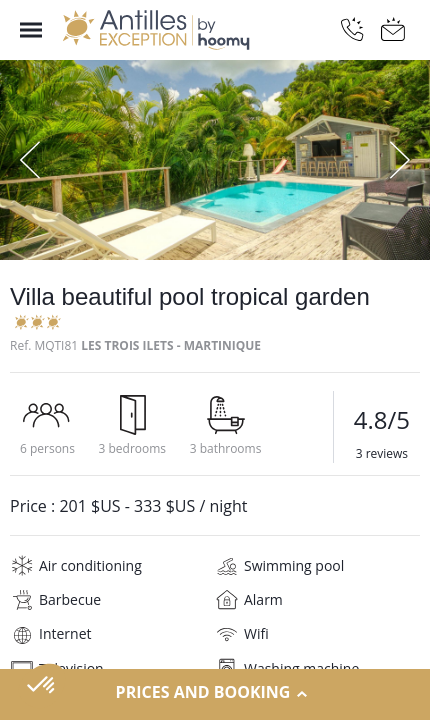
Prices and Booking (215, 693)
